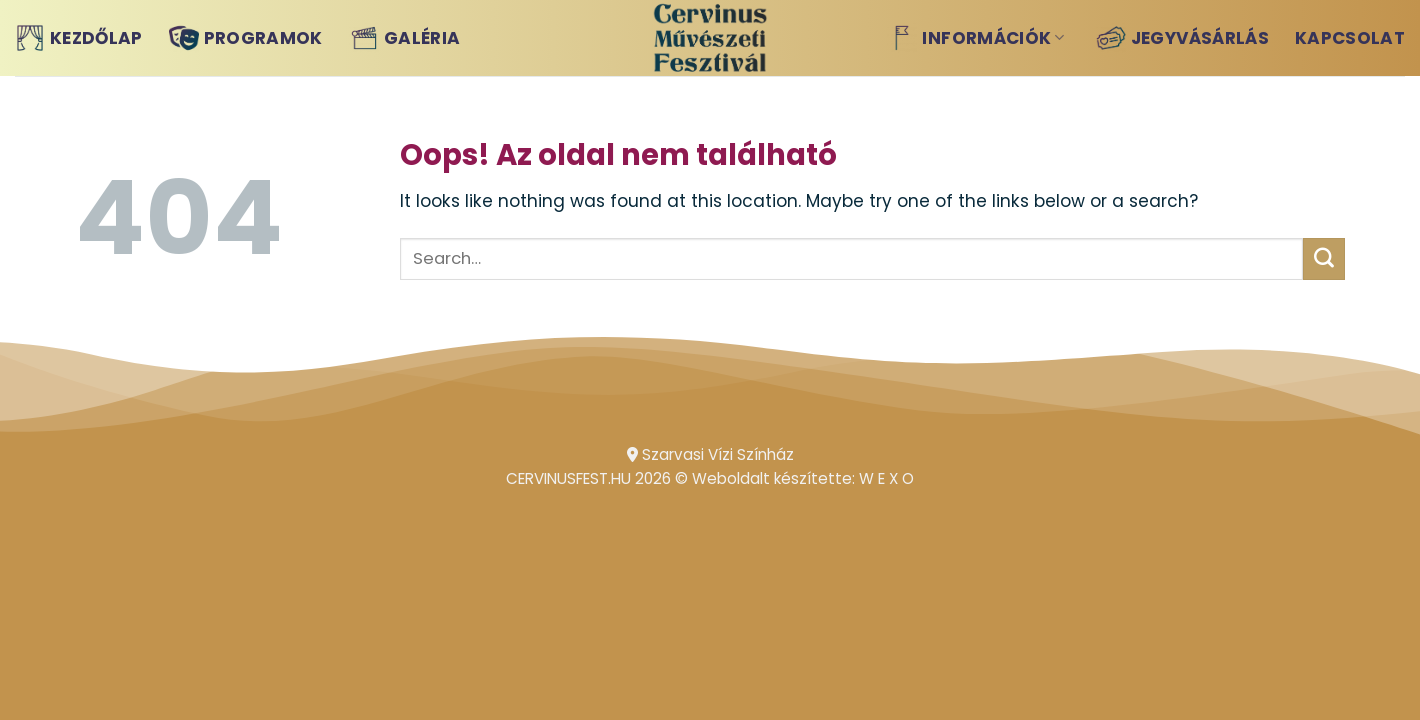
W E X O (886, 478)
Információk (975, 38)
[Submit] (1324, 259)
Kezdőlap (79, 38)
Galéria (404, 38)
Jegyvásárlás (1182, 38)
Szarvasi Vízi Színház (710, 454)
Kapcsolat (1350, 38)
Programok (246, 38)
